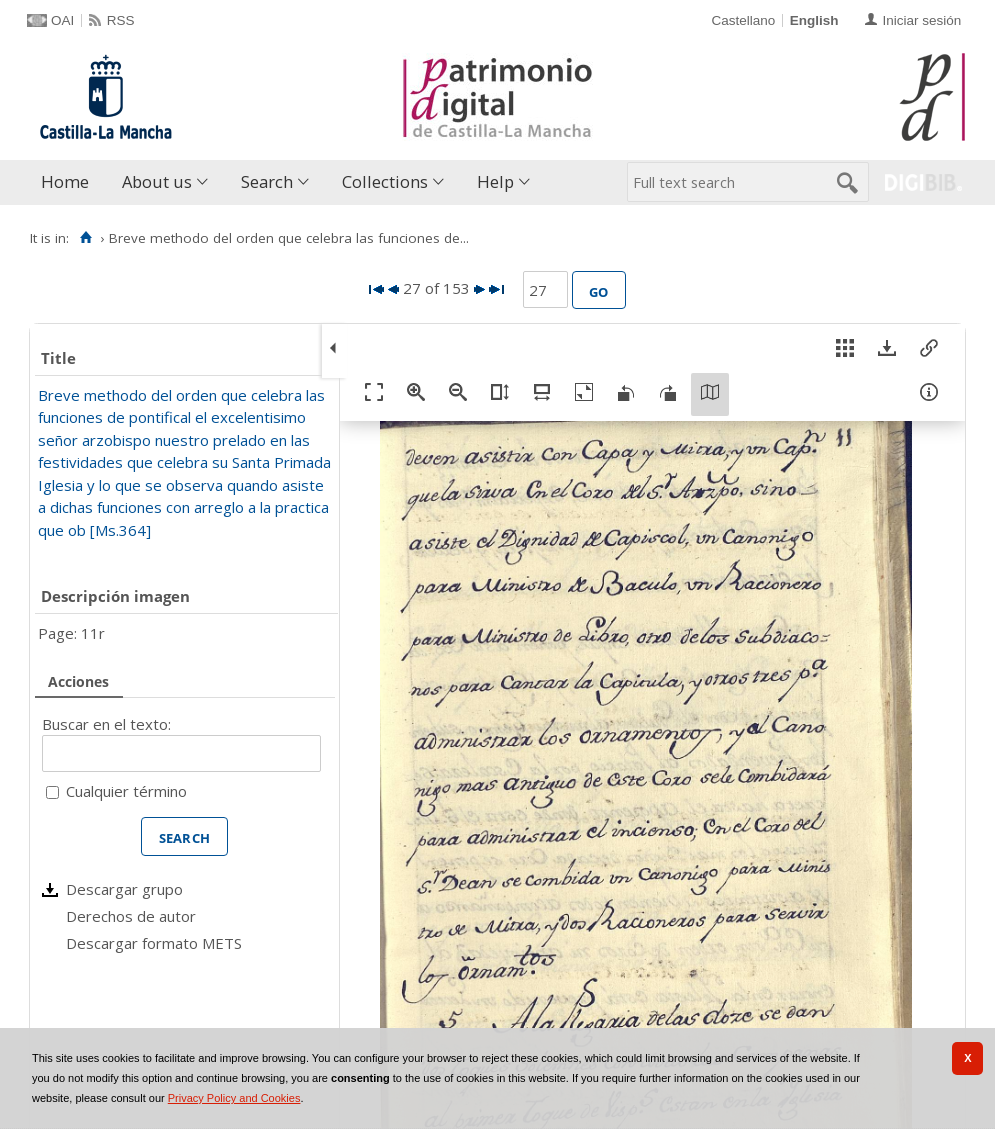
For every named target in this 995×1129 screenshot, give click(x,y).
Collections (385, 181)
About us (157, 181)
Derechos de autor (131, 916)
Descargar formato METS (154, 943)
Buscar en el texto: (106, 724)
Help (495, 181)
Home (65, 181)
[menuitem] (69, 182)
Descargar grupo (124, 889)
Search (267, 181)
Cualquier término (126, 791)
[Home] (85, 238)
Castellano (743, 20)
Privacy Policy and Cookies (234, 1098)
